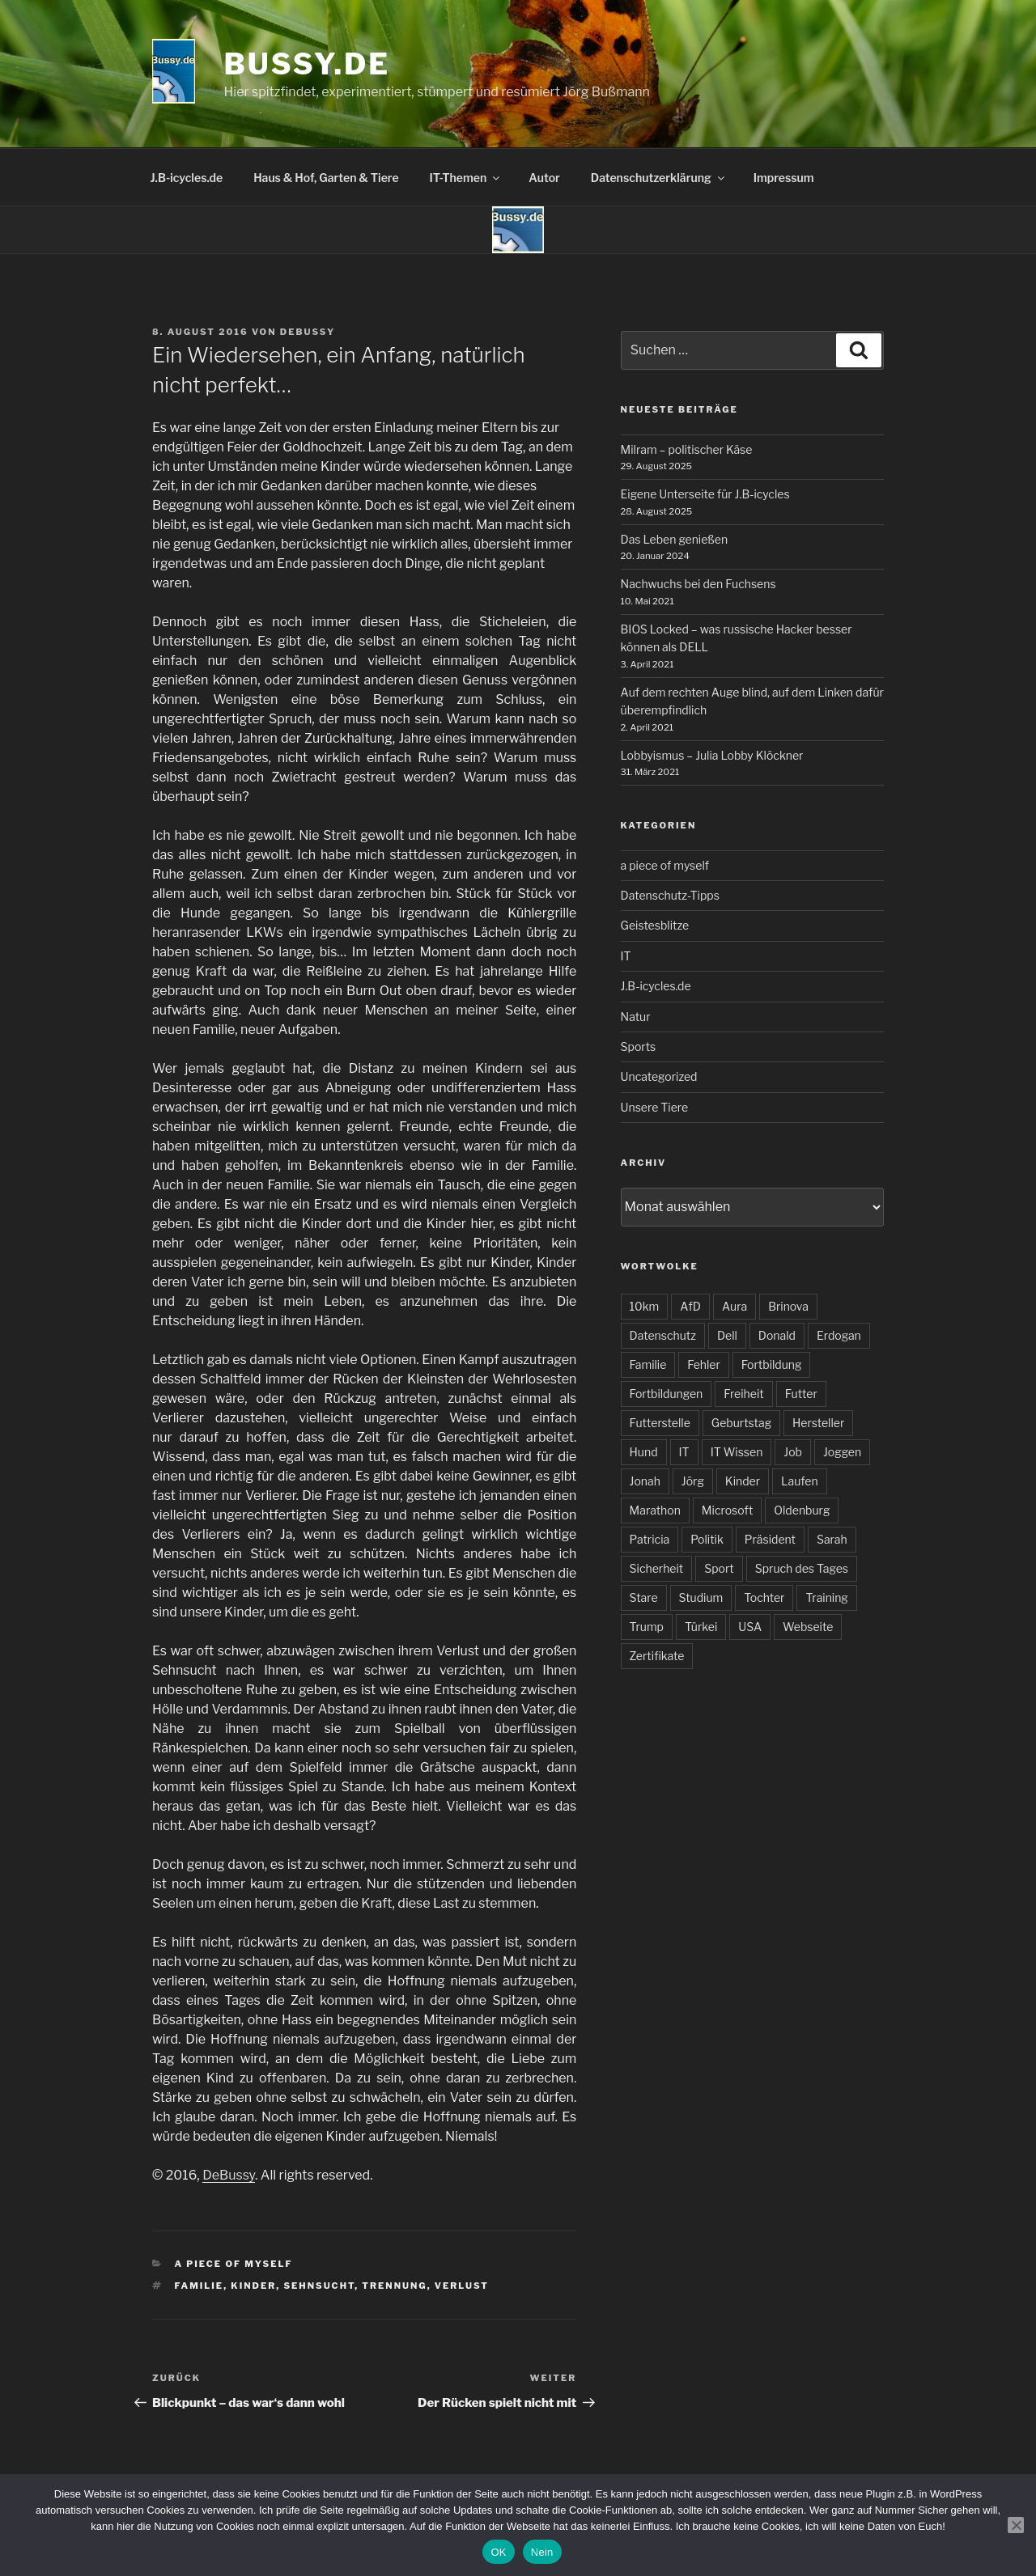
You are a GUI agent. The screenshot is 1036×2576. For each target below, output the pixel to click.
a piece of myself (234, 2263)
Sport (719, 1568)
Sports (638, 1046)
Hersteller (818, 1423)
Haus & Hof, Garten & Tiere (325, 177)
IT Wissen (737, 1452)
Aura (734, 1306)
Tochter (764, 1597)
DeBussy (307, 331)
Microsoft (727, 1510)
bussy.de (307, 64)
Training (826, 1597)
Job (792, 1452)
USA (750, 1626)
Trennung (394, 2285)
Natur (636, 1016)
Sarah (832, 1539)
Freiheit (743, 1393)
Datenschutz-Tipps (670, 895)
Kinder (253, 2285)
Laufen (799, 1481)
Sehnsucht (319, 2285)
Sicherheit (657, 1568)
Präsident (770, 1539)
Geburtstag (741, 1423)
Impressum (784, 177)
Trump (647, 1626)
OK (498, 2552)
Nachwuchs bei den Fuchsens (698, 584)
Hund (644, 1452)
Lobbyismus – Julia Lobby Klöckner (712, 755)
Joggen (842, 1452)
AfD (690, 1306)
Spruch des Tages (801, 1568)
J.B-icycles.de (187, 177)
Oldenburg (802, 1510)
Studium (701, 1597)
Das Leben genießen (674, 539)
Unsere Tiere (655, 1107)
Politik (707, 1539)
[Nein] (1016, 2525)
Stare (644, 1597)
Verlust (462, 2285)
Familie (199, 2285)
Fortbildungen (666, 1393)
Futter (801, 1393)
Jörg (692, 1481)
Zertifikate (657, 1656)
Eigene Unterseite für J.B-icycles (705, 494)
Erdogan (839, 1335)
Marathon (655, 1510)
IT (626, 956)
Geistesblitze (655, 925)
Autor (544, 177)
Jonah (645, 1481)
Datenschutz (663, 1335)
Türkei (701, 1626)
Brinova (788, 1306)
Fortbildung (771, 1364)
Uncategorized (659, 1076)
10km (645, 1306)
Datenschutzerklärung (659, 177)
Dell (727, 1335)
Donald (777, 1335)
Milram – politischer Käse (687, 449)
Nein (542, 2552)
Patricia (650, 1539)
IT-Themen (466, 177)
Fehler (703, 1364)
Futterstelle (660, 1423)
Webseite (808, 1626)
